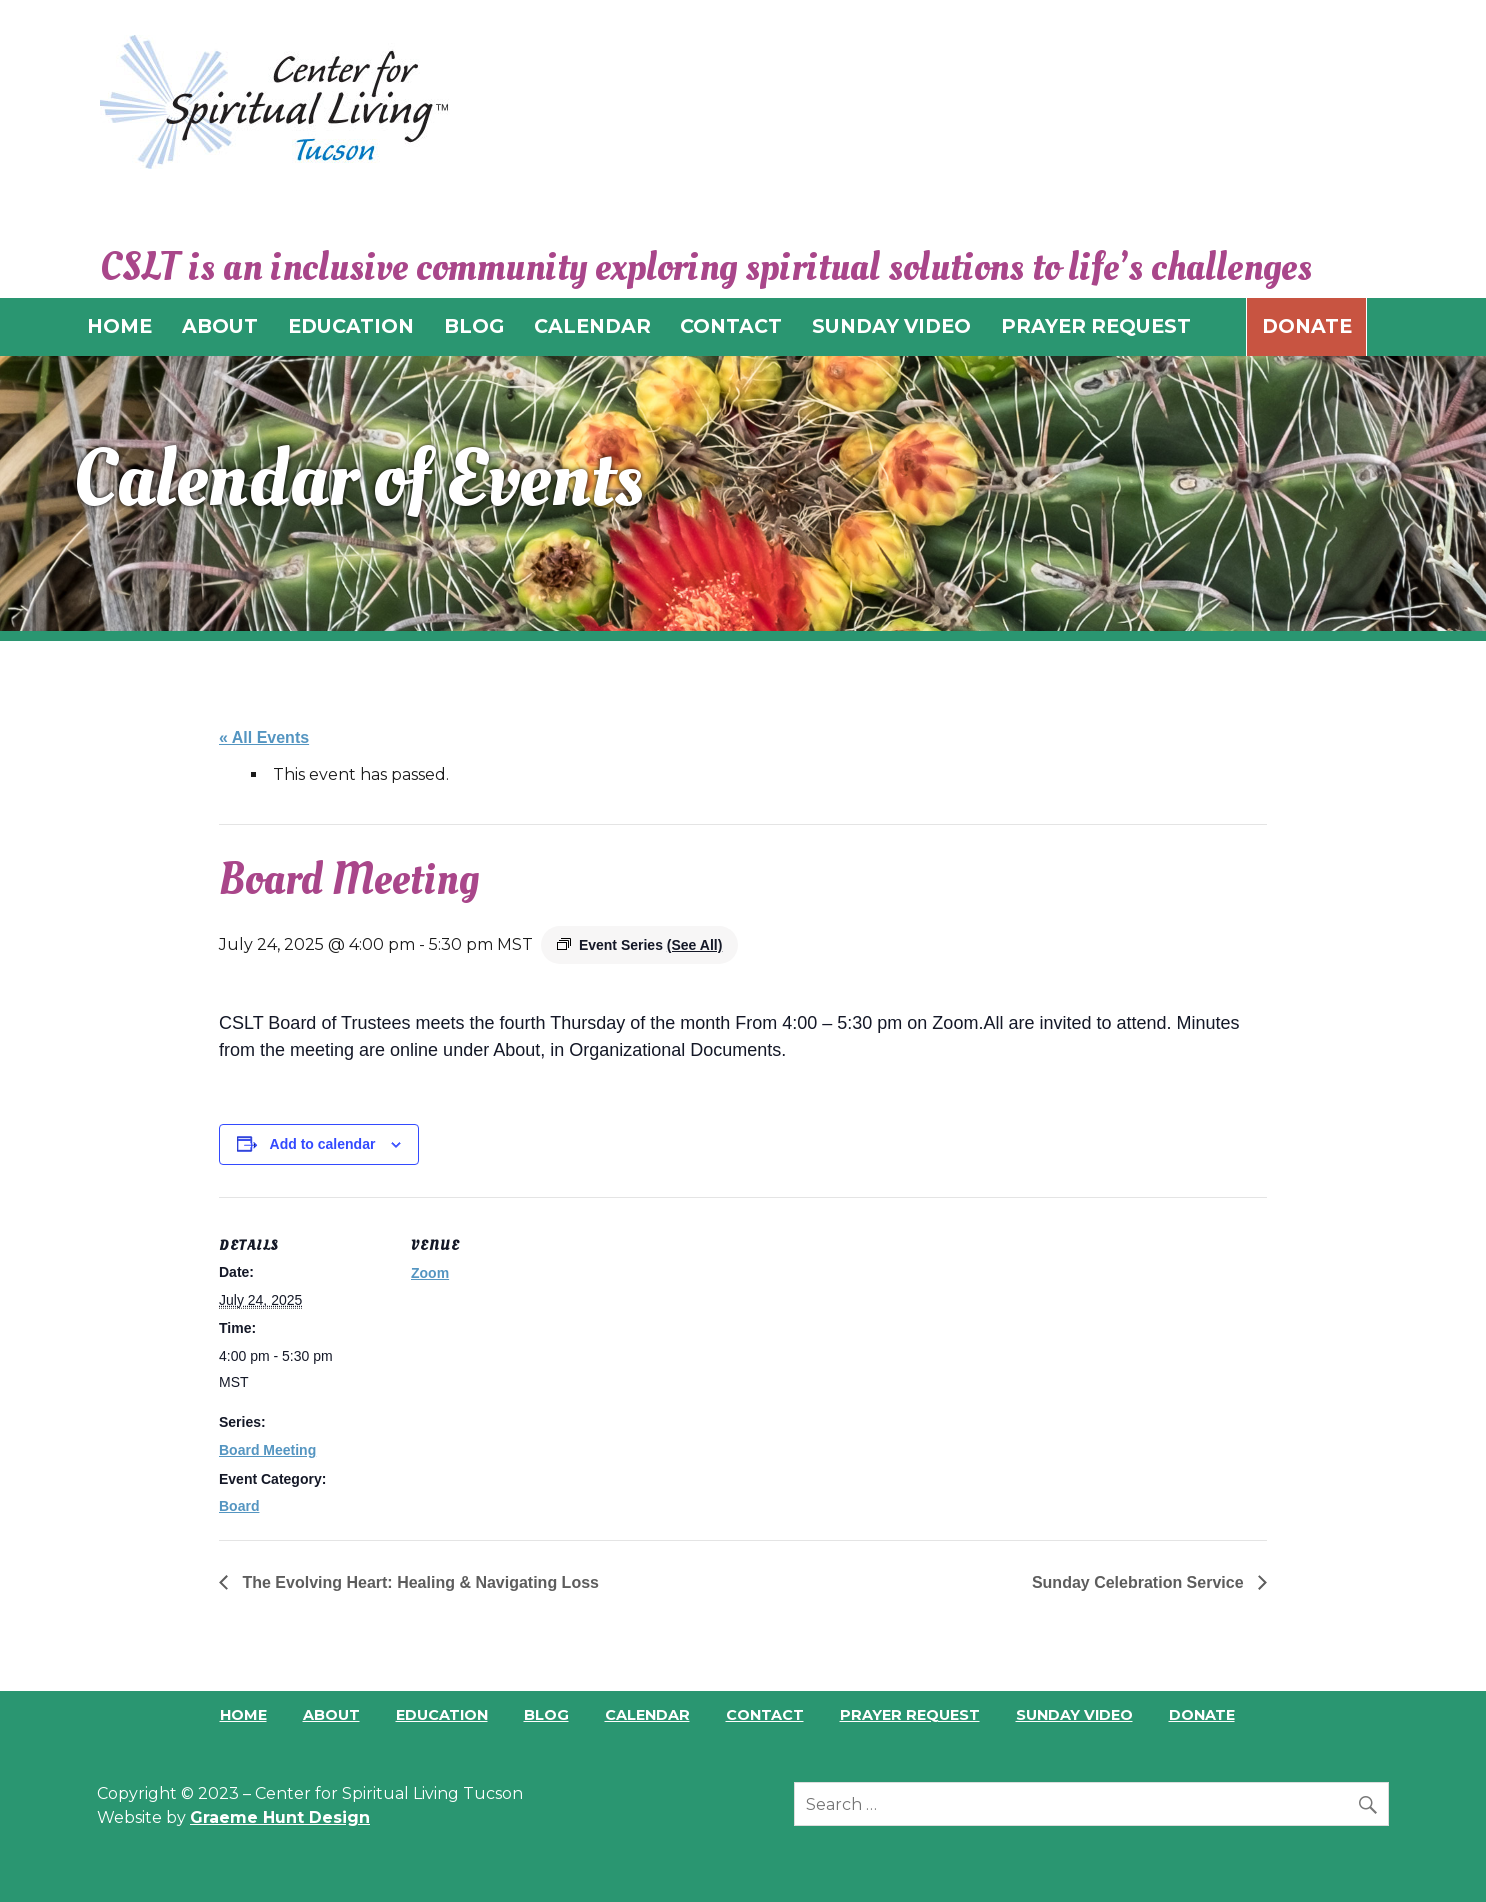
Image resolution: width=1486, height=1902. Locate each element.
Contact (765, 1715)
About (331, 1715)
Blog (546, 1715)
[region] (743, 493)
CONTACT (731, 326)
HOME (119, 326)
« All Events (264, 737)
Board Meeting (267, 1450)
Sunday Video (1074, 1715)
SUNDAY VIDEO (891, 326)
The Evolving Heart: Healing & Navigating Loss (418, 1582)
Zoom (430, 1273)
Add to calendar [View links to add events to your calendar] (323, 1144)
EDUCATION (351, 326)
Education (442, 1715)
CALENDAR (592, 326)
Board (239, 1506)
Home (243, 1715)
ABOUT (220, 326)
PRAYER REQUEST (1096, 326)
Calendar (647, 1715)
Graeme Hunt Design (280, 1817)
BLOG (474, 326)
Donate (1307, 326)
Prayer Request (910, 1715)
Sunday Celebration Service (1140, 1582)
